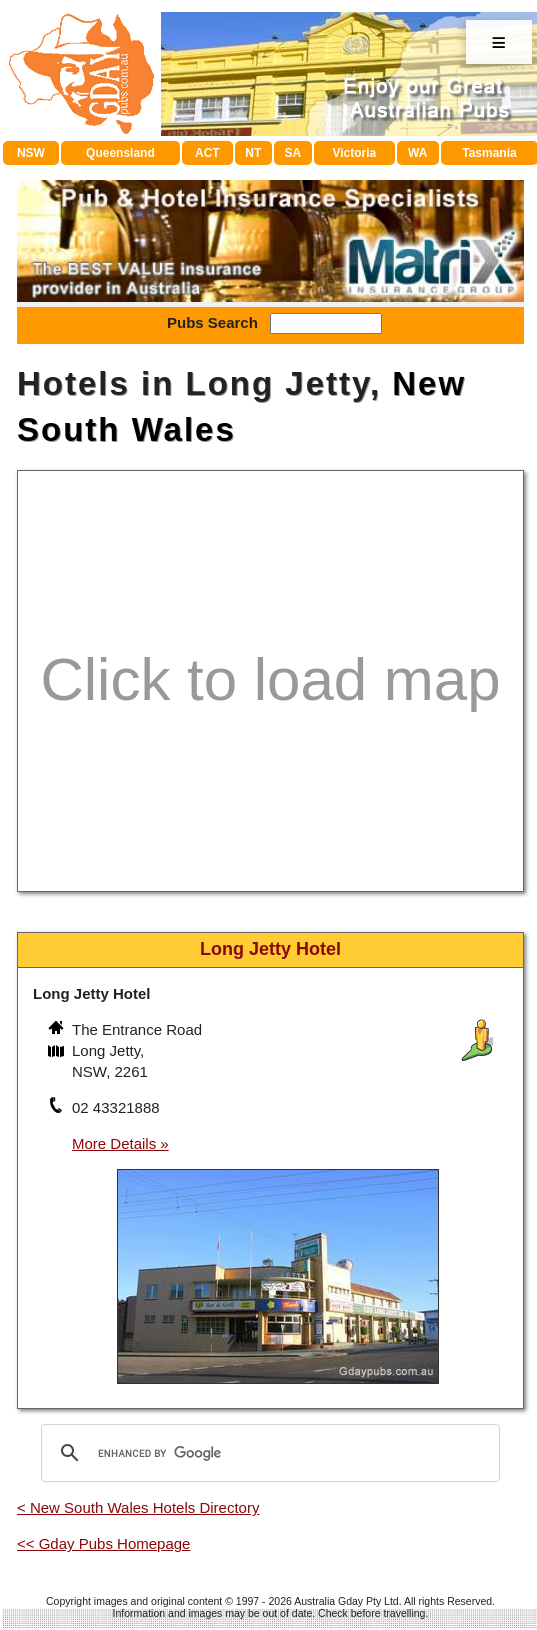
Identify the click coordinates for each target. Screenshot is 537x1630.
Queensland (120, 153)
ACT (207, 153)
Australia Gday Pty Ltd (346, 1601)
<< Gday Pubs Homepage (103, 1543)
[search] (267, 1453)
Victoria (354, 153)
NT (253, 153)
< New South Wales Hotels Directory (138, 1507)
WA (417, 153)
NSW (31, 153)
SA (293, 153)
